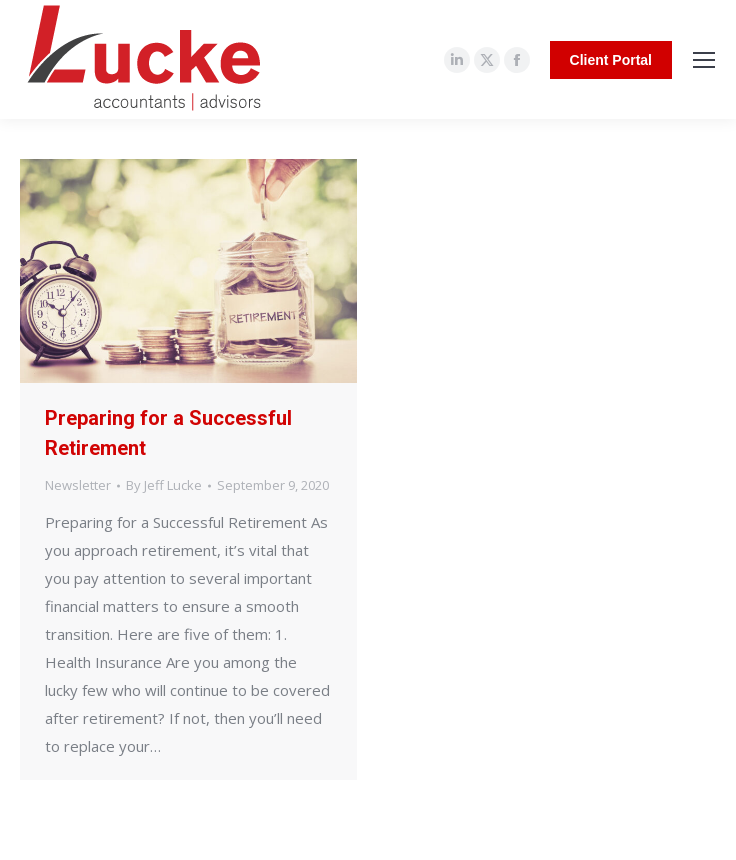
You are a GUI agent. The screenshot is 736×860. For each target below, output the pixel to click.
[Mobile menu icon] (704, 60)
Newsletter (78, 485)
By (164, 485)
